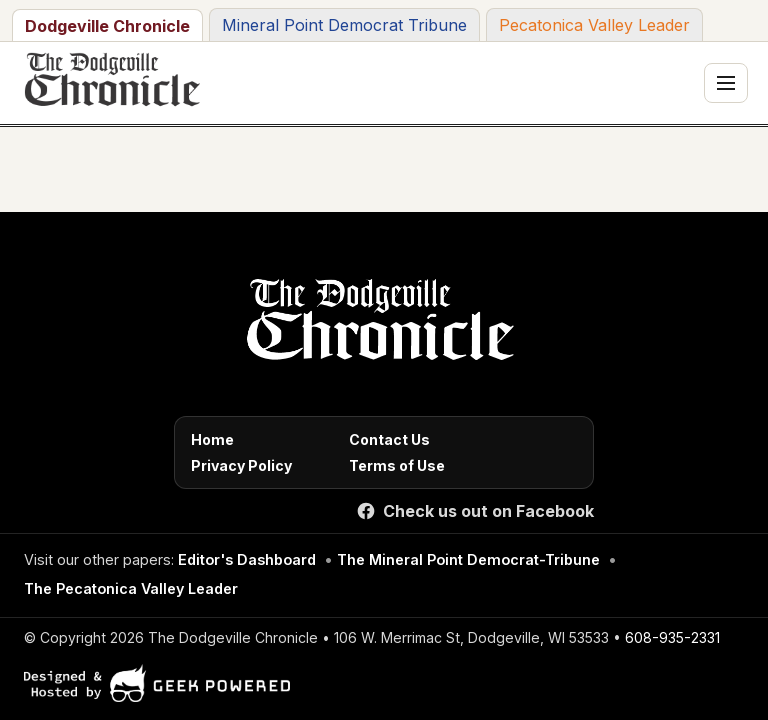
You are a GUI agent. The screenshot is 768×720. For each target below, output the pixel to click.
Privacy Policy (241, 465)
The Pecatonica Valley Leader (131, 588)
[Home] (376, 325)
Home (212, 439)
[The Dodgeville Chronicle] (110, 83)
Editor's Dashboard (247, 559)
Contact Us (389, 439)
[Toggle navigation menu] (726, 83)
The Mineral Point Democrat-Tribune (468, 559)
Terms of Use (397, 465)
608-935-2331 (672, 637)
